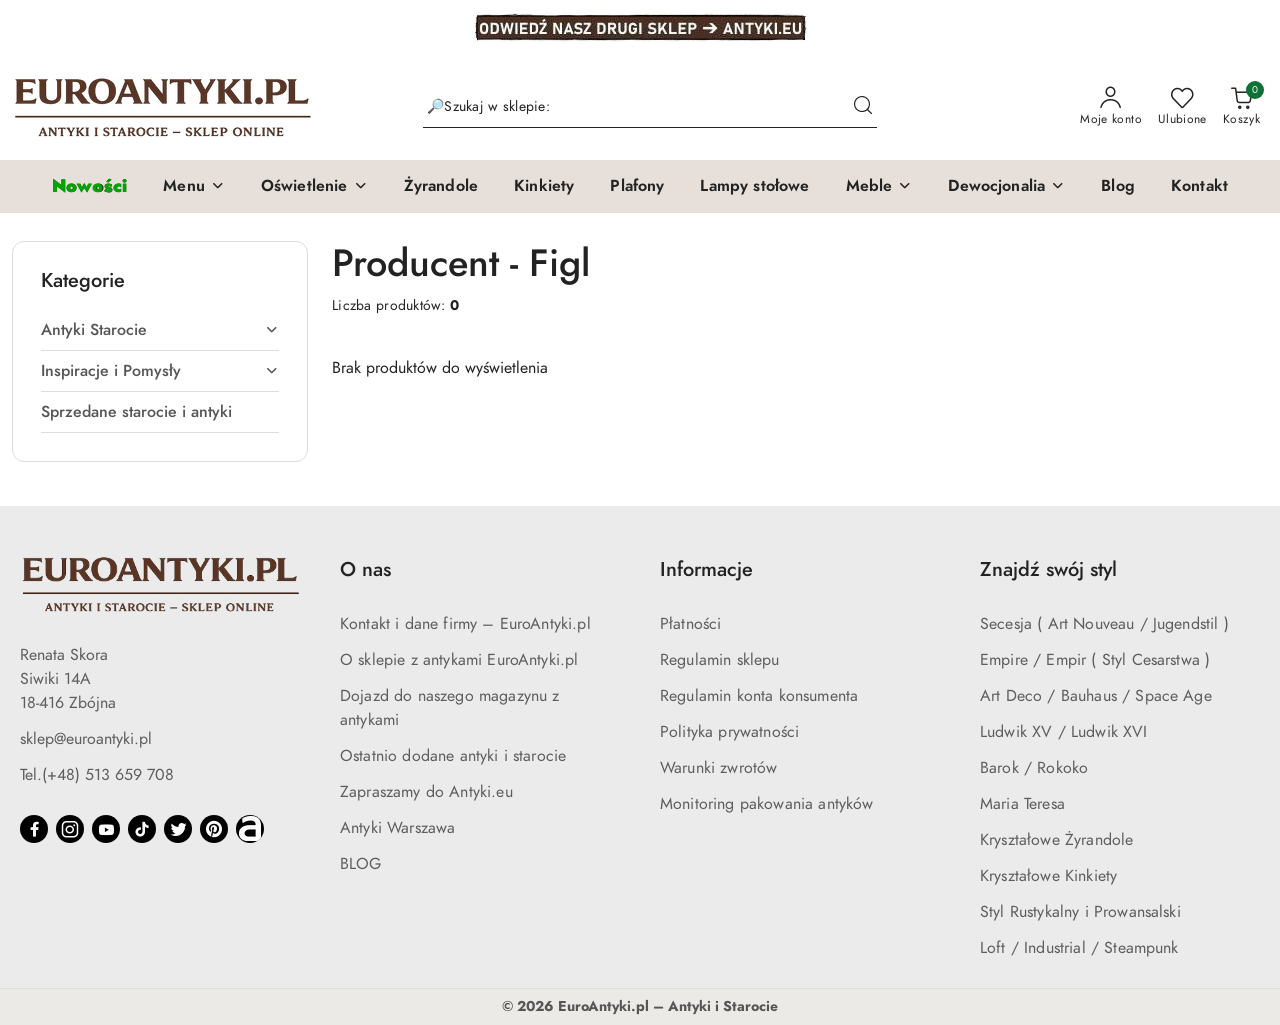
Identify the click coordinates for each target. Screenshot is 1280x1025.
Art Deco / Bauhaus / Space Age (1096, 696)
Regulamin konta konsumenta (759, 696)
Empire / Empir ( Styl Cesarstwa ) (1095, 660)
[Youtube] (106, 829)
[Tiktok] (142, 829)
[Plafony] (637, 187)
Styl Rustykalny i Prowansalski (1080, 912)
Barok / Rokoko (1034, 768)
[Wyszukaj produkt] (650, 107)
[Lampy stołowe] (754, 187)
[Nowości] (89, 186)
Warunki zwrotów (718, 768)
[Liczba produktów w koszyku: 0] (1241, 107)
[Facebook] (34, 829)
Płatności (690, 624)
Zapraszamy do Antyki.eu (426, 792)
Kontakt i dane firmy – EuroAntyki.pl (465, 624)
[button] (194, 187)
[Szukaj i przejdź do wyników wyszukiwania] (863, 107)
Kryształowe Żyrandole (1056, 840)
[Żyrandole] (441, 187)
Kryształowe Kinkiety (1048, 876)
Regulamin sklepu (720, 660)
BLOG (361, 864)
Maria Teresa (1022, 804)
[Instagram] (70, 829)
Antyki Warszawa (397, 828)
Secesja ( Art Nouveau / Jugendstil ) (1104, 624)
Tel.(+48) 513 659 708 (97, 775)
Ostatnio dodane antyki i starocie (453, 756)
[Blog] (1118, 187)
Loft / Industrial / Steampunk (1079, 948)
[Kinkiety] (544, 187)
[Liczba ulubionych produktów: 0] (1182, 107)
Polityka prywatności (729, 732)
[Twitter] (178, 829)
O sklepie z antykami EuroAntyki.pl (459, 660)
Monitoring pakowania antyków (766, 804)
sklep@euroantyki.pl (86, 739)
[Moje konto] (1111, 107)
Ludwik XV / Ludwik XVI (1064, 732)
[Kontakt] (1199, 187)
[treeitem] (160, 330)
